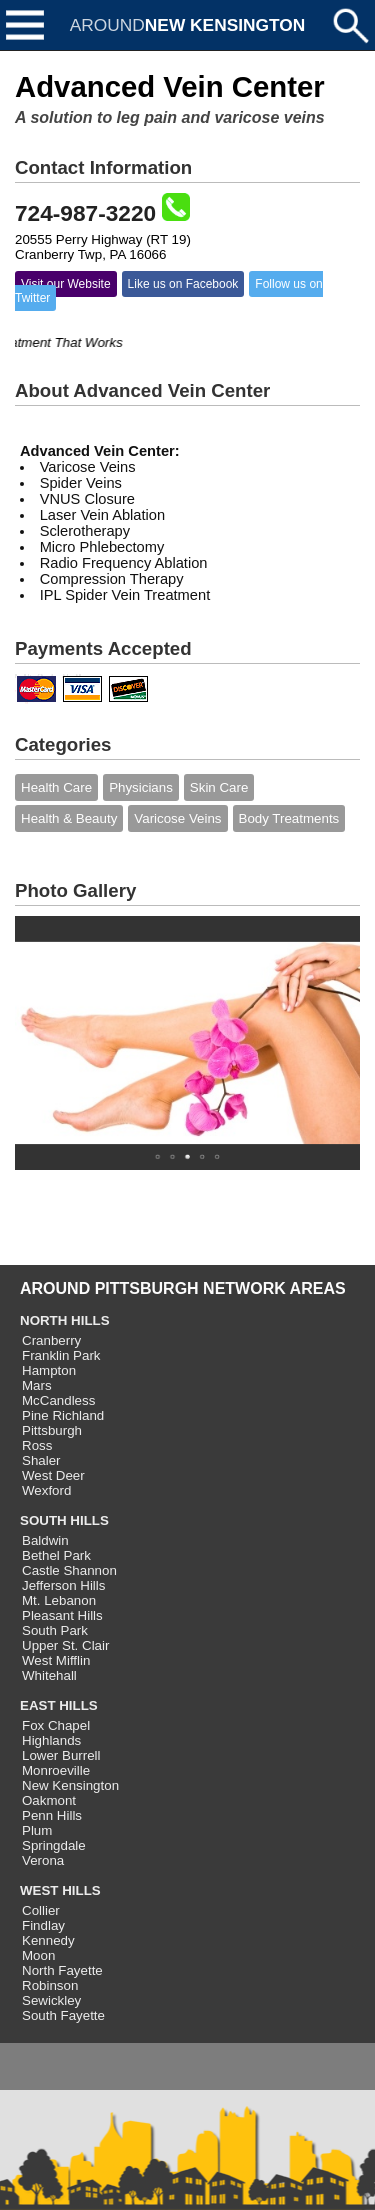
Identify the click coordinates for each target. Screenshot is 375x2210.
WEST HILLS (60, 1890)
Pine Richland (63, 1415)
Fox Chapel (56, 1725)
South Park (55, 1630)
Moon (38, 1955)
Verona (43, 1860)
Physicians (141, 787)
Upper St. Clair (65, 1645)
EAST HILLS (59, 1705)
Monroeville (56, 1770)
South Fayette (63, 2015)
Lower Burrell (61, 1755)
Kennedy (48, 1940)
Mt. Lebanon (59, 1600)
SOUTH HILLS (64, 1520)
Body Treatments (289, 818)
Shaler (41, 1460)
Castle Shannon (69, 1570)
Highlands (51, 1740)
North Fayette (62, 1970)
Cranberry (51, 1340)
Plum (37, 1830)
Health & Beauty (69, 818)
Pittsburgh (52, 1430)
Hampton (49, 1370)
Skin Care (219, 787)
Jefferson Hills (63, 1585)
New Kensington (70, 1785)
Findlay (43, 1925)
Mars (37, 1385)
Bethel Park (56, 1555)
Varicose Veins (177, 818)
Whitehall (49, 1675)
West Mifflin (56, 1660)
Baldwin (45, 1540)
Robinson (50, 1985)
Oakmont (49, 1800)
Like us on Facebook (183, 284)
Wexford (46, 1490)
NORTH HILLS (65, 1320)
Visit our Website (66, 284)
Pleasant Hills (62, 1615)
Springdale (54, 1845)
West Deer (53, 1475)
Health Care (56, 787)
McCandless (58, 1400)
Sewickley (51, 2000)
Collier (41, 1910)
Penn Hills (52, 1815)
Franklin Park (61, 1355)
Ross (37, 1445)
